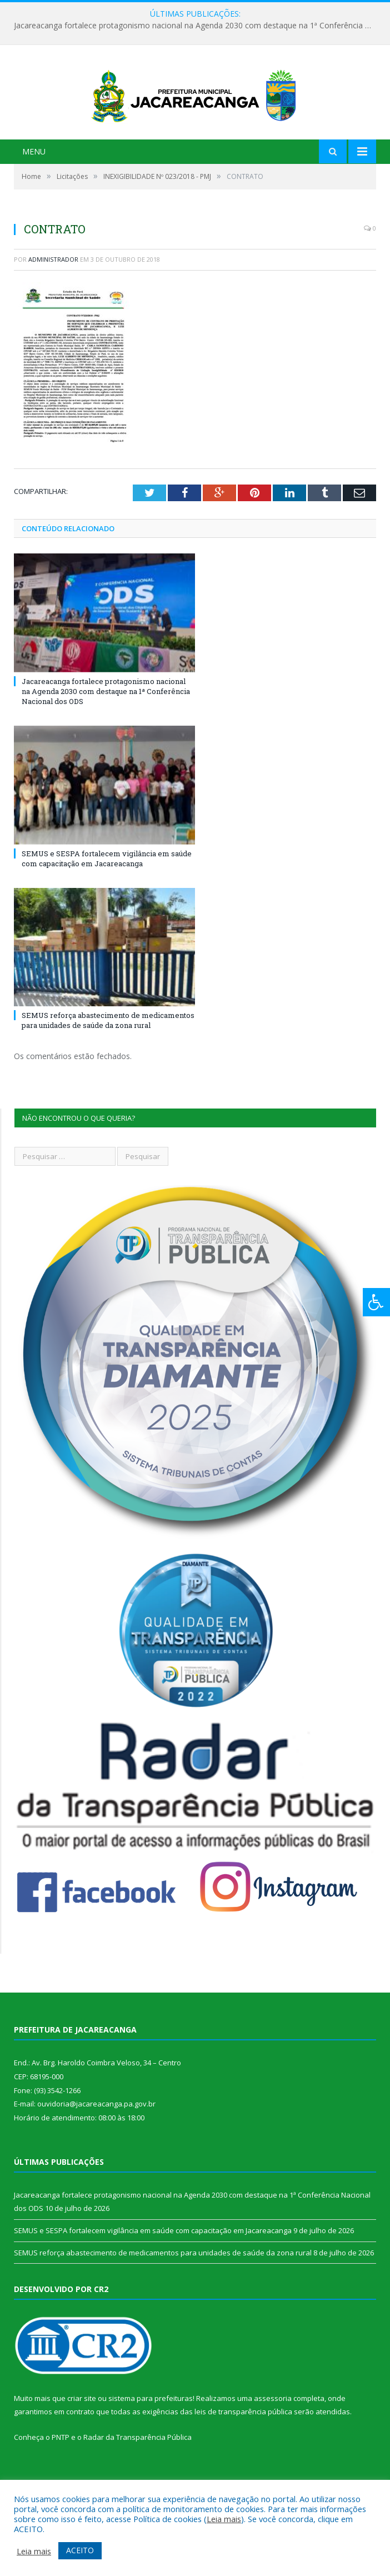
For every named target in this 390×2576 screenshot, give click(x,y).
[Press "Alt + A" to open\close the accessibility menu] (376, 1302)
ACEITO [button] (80, 2550)
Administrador (53, 296)
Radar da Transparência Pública (137, 2474)
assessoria (273, 2435)
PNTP (60, 2474)
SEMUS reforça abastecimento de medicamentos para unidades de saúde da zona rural (108, 1057)
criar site (81, 2435)
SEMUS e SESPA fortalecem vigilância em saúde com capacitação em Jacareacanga (107, 896)
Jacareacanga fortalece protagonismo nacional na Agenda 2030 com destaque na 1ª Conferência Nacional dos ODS (198, 26)
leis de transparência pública (243, 2449)
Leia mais (224, 2518)
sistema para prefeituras (150, 2435)
